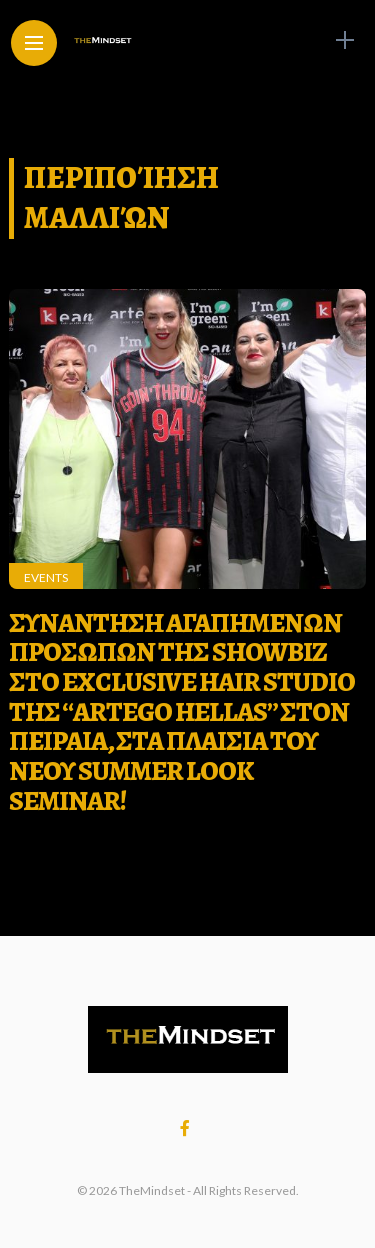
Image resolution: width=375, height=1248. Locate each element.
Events (46, 577)
